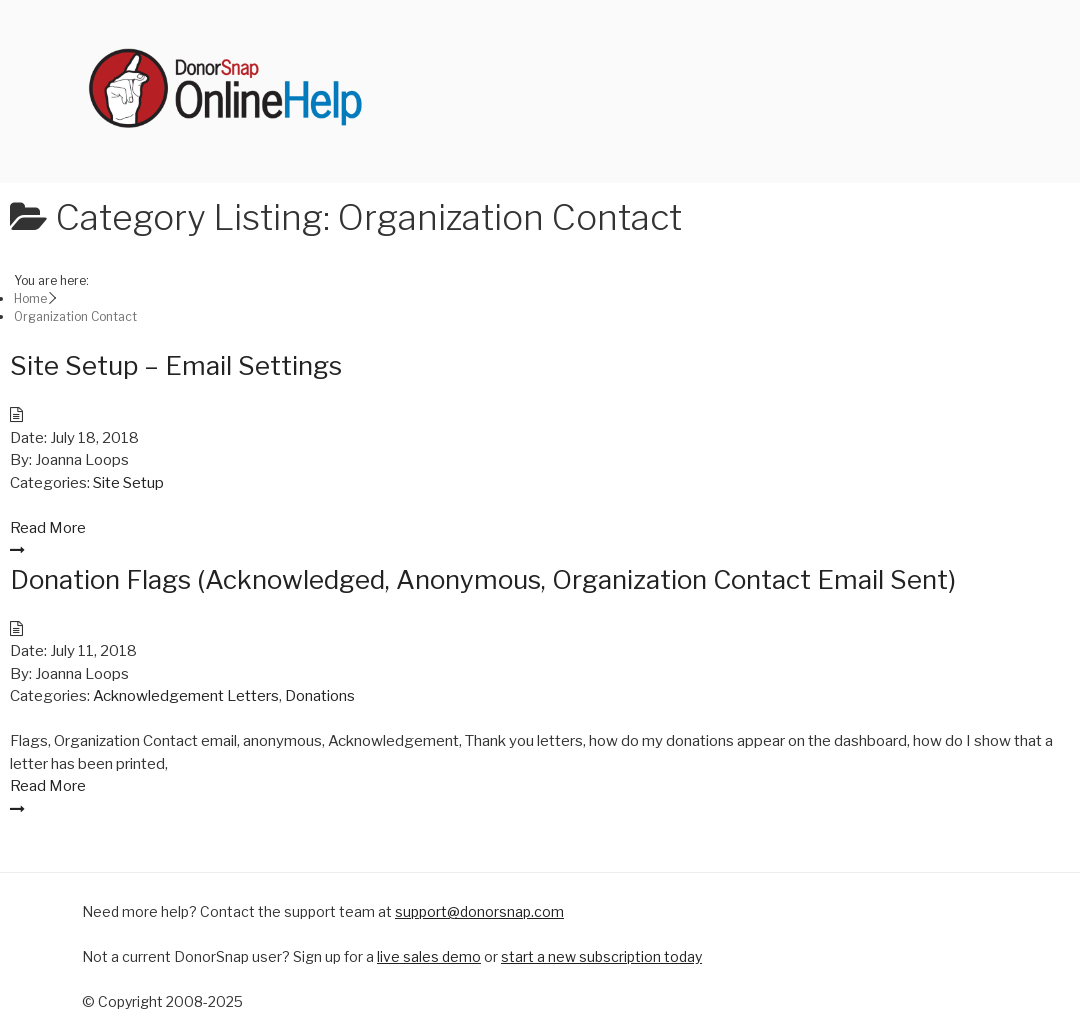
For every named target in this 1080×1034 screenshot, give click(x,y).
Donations (320, 696)
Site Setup (128, 483)
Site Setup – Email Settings (176, 365)
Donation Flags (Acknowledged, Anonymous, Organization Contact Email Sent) (483, 579)
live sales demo (429, 956)
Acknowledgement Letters (186, 696)
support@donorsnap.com (479, 911)
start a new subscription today (601, 956)
